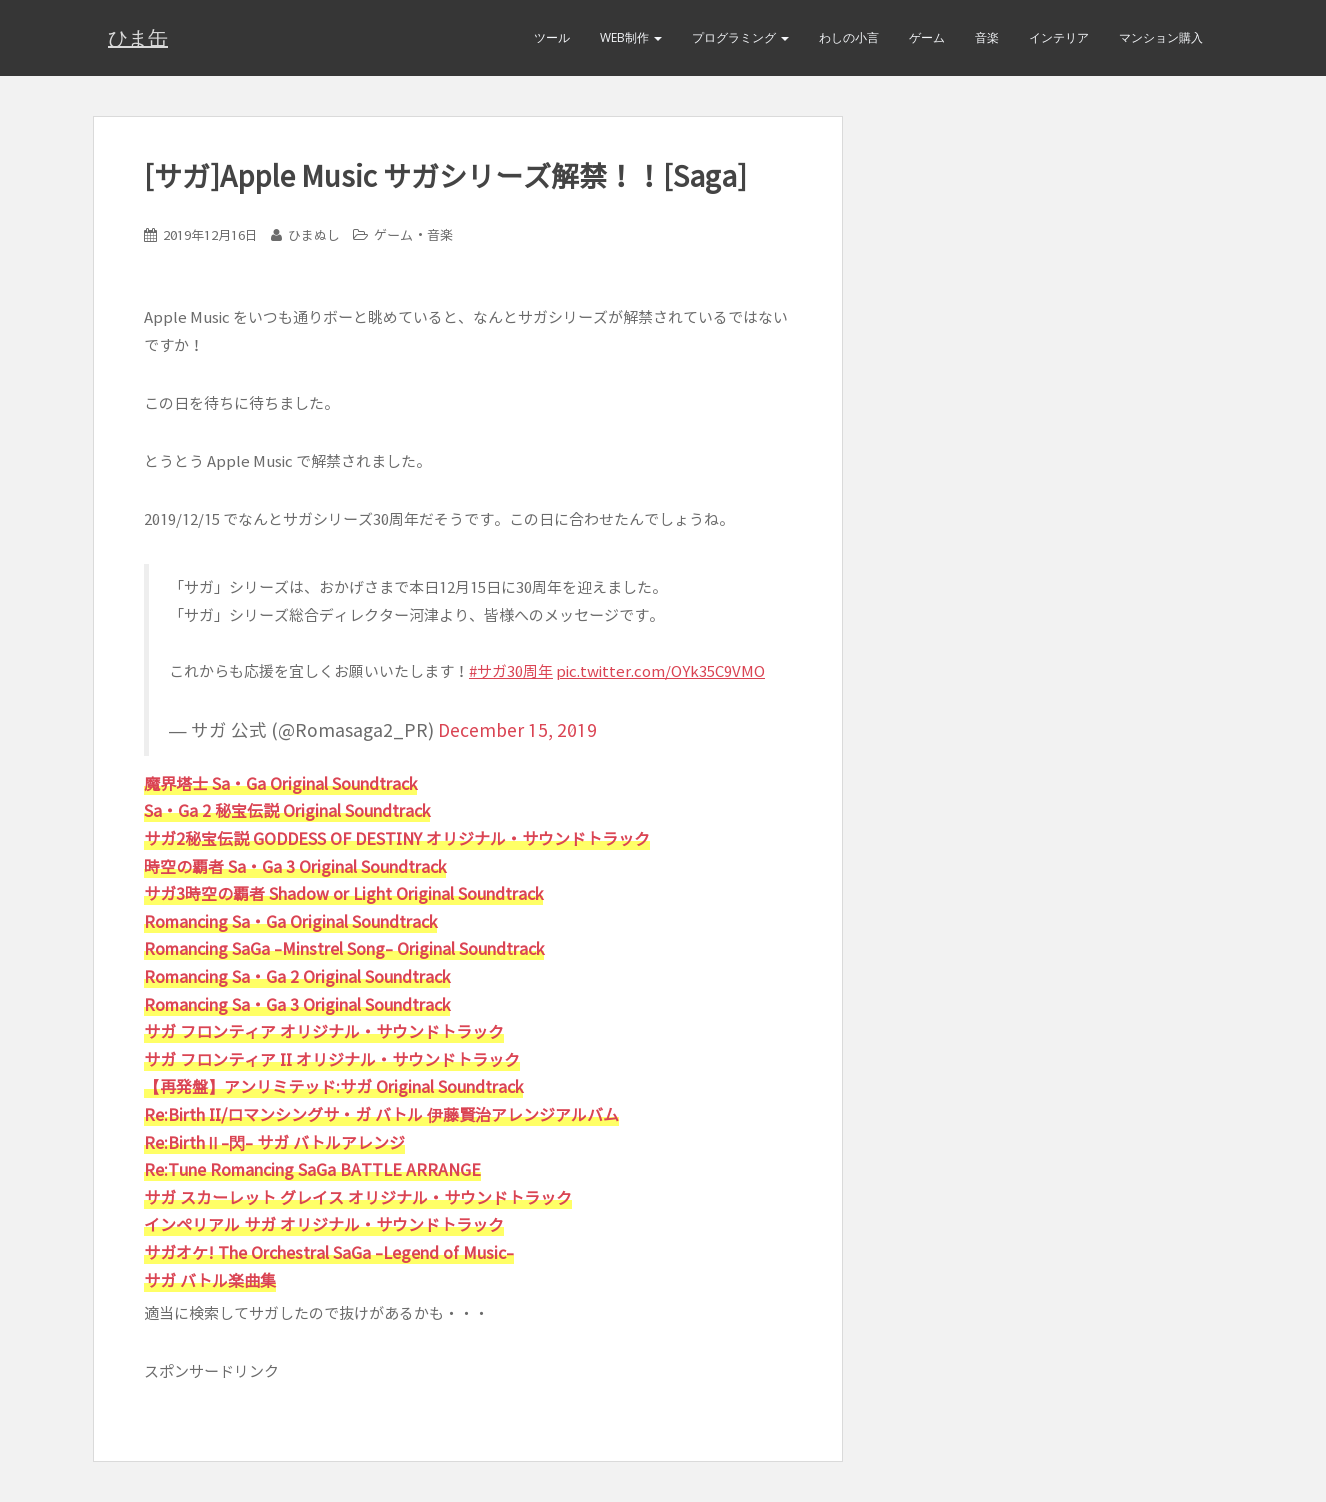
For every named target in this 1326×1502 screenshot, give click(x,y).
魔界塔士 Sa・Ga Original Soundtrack (280, 784)
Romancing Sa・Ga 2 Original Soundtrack (297, 977)
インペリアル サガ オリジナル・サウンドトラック (324, 1225)
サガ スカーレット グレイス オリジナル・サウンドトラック (358, 1198)
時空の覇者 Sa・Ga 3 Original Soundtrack (295, 867)
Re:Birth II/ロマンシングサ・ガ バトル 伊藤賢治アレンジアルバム (381, 1115)
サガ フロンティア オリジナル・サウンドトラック (324, 1032)
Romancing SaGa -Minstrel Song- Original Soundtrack (344, 949)
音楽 (987, 37)
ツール (552, 37)
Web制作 (631, 37)
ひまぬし (314, 235)
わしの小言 (849, 37)
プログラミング (740, 37)
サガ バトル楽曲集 (210, 1281)
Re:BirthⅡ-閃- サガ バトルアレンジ (274, 1143)
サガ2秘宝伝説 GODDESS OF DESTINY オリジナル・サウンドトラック (397, 839)
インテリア (1059, 37)
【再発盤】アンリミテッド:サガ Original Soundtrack (333, 1087)
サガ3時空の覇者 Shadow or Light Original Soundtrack (343, 894)
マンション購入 (1161, 37)
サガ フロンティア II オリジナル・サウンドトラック (332, 1060)
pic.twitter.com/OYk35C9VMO (660, 671)
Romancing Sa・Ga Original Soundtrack (290, 922)
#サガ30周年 (511, 671)
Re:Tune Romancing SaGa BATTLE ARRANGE (312, 1170)
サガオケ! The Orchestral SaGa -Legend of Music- (329, 1253)
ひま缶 (138, 38)
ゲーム (927, 37)
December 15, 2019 (517, 730)
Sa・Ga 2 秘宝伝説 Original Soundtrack (287, 811)
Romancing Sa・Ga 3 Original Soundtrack (297, 1005)
